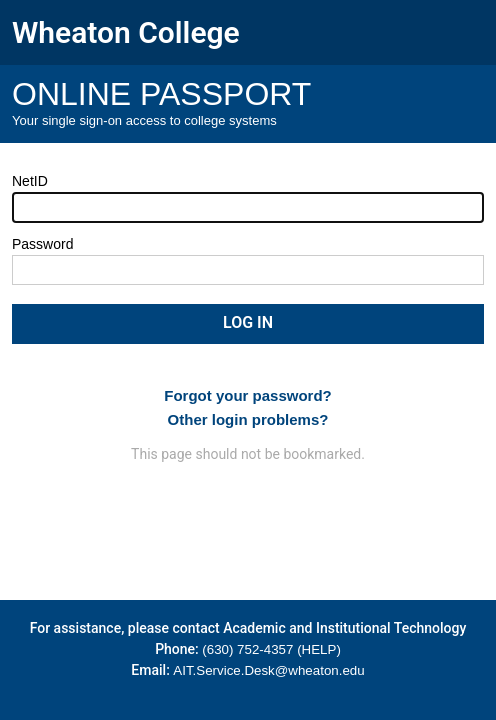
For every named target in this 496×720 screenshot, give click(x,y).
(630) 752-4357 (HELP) (271, 649)
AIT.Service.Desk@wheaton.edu (268, 670)
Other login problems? (248, 419)
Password (42, 244)
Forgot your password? (248, 395)
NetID (30, 181)
